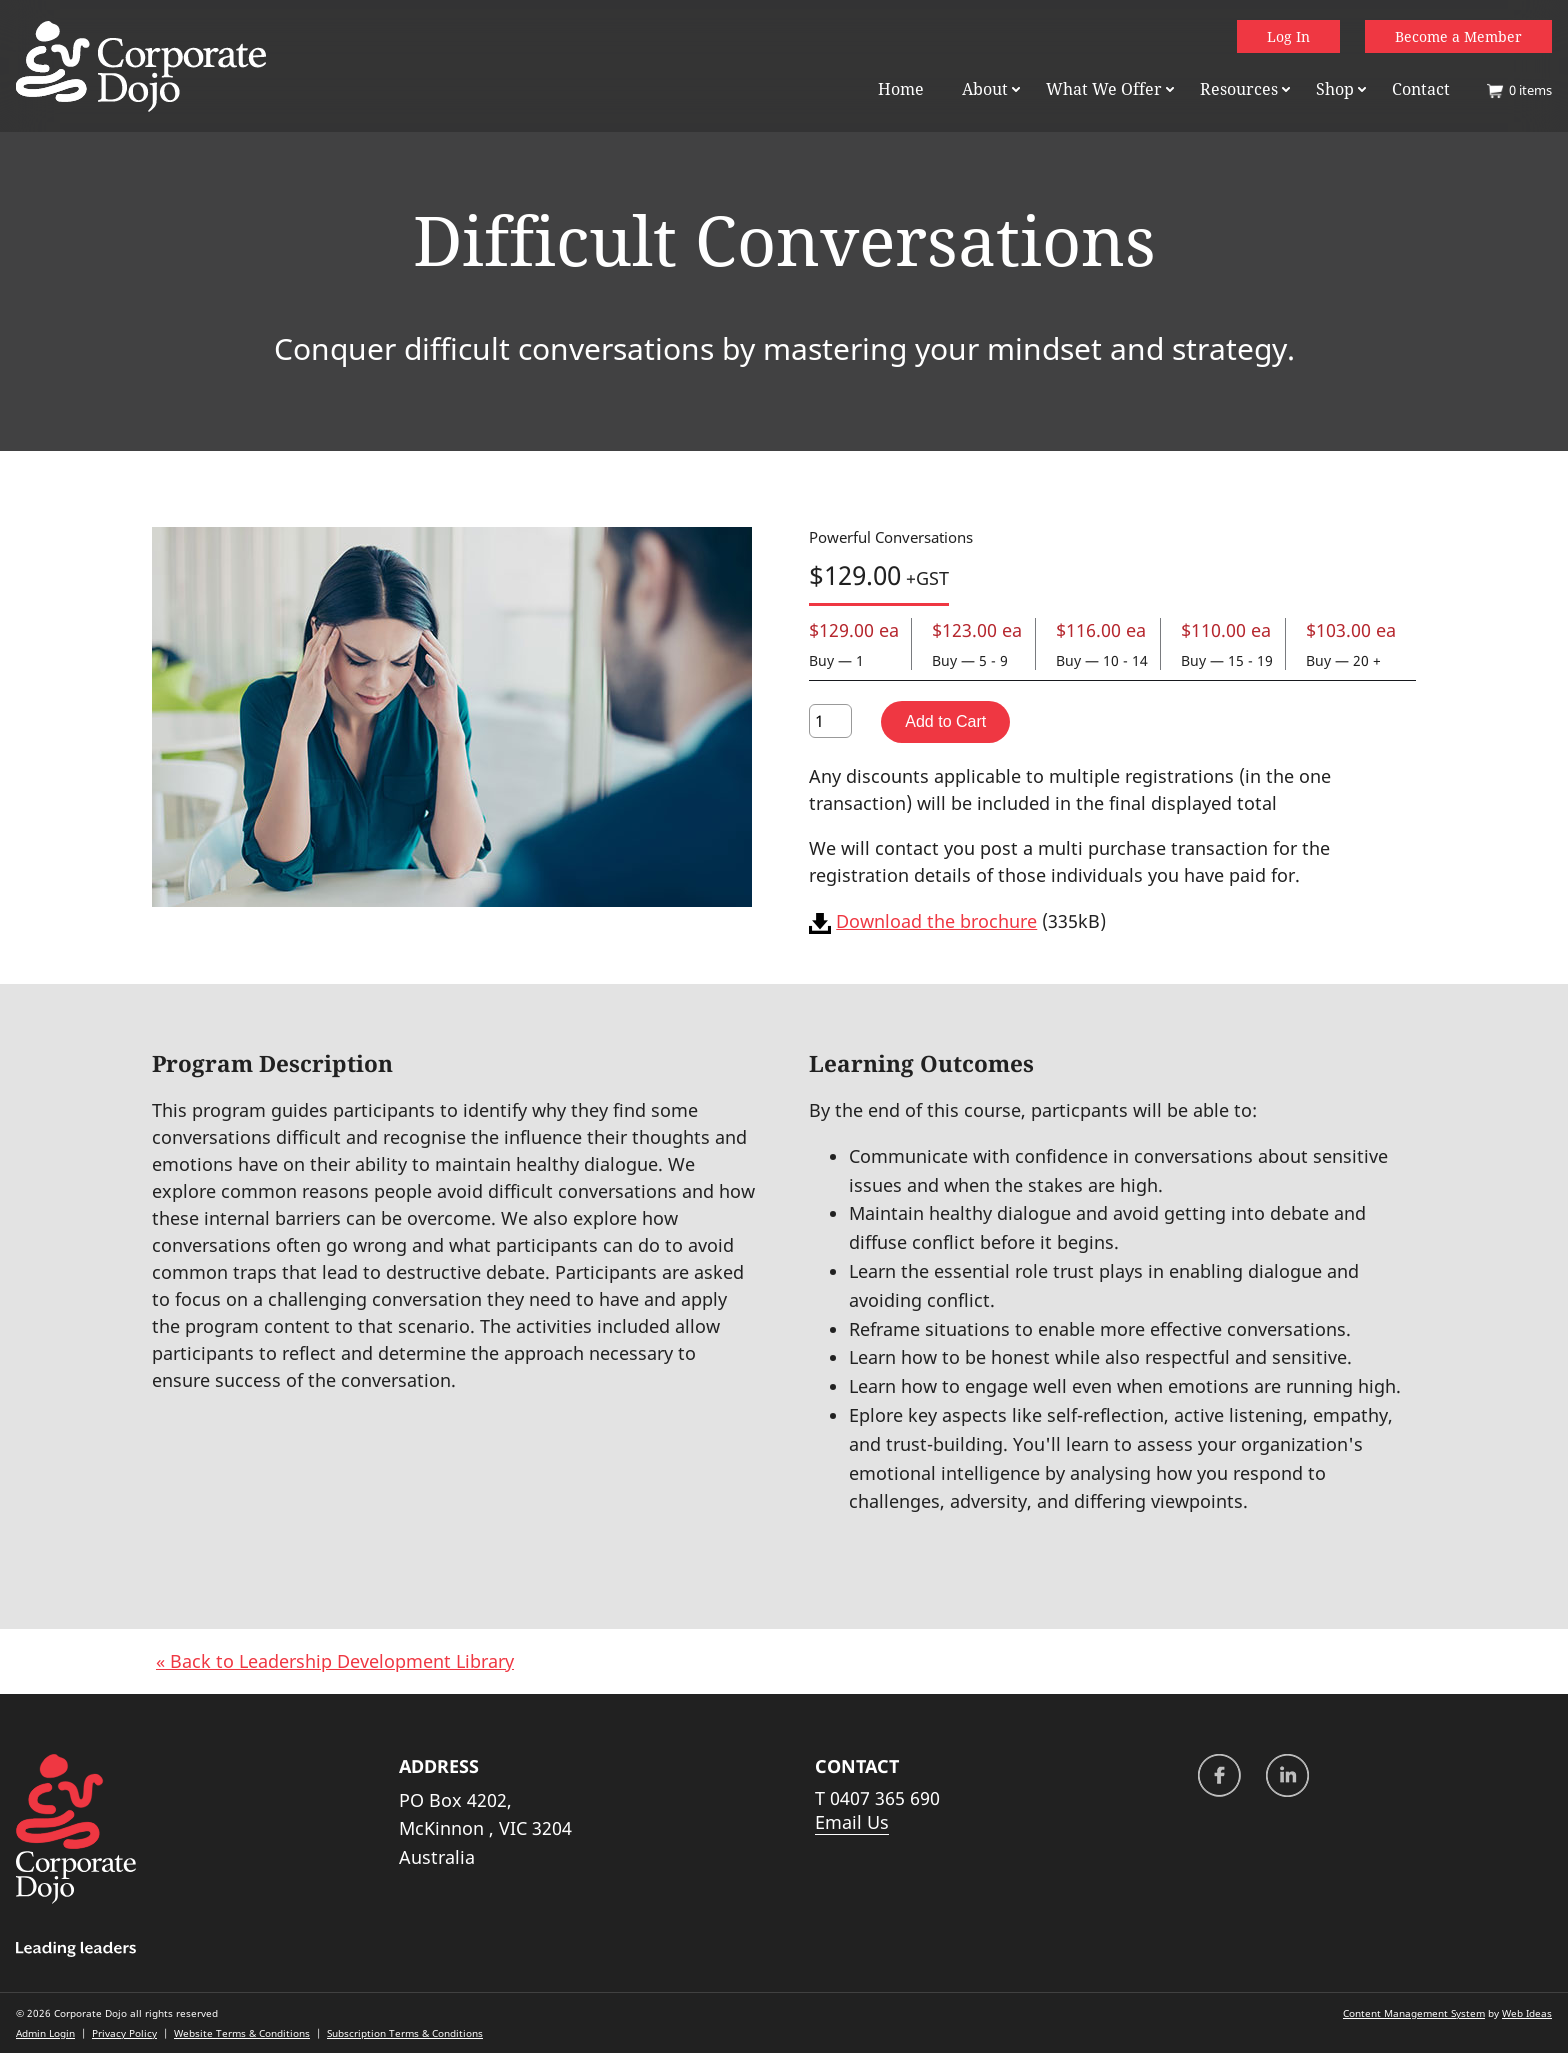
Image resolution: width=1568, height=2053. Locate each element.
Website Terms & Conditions (242, 2033)
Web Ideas (1527, 2013)
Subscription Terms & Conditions (405, 2033)
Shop (1335, 89)
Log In (1288, 36)
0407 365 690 (885, 1798)
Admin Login (45, 2033)
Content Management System (1414, 2013)
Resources (1239, 89)
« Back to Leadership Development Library (335, 1661)
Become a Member (1458, 36)
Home (901, 89)
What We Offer (1104, 89)
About (985, 89)
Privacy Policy (124, 2033)
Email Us (852, 1822)
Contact (1421, 89)
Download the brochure (936, 921)
